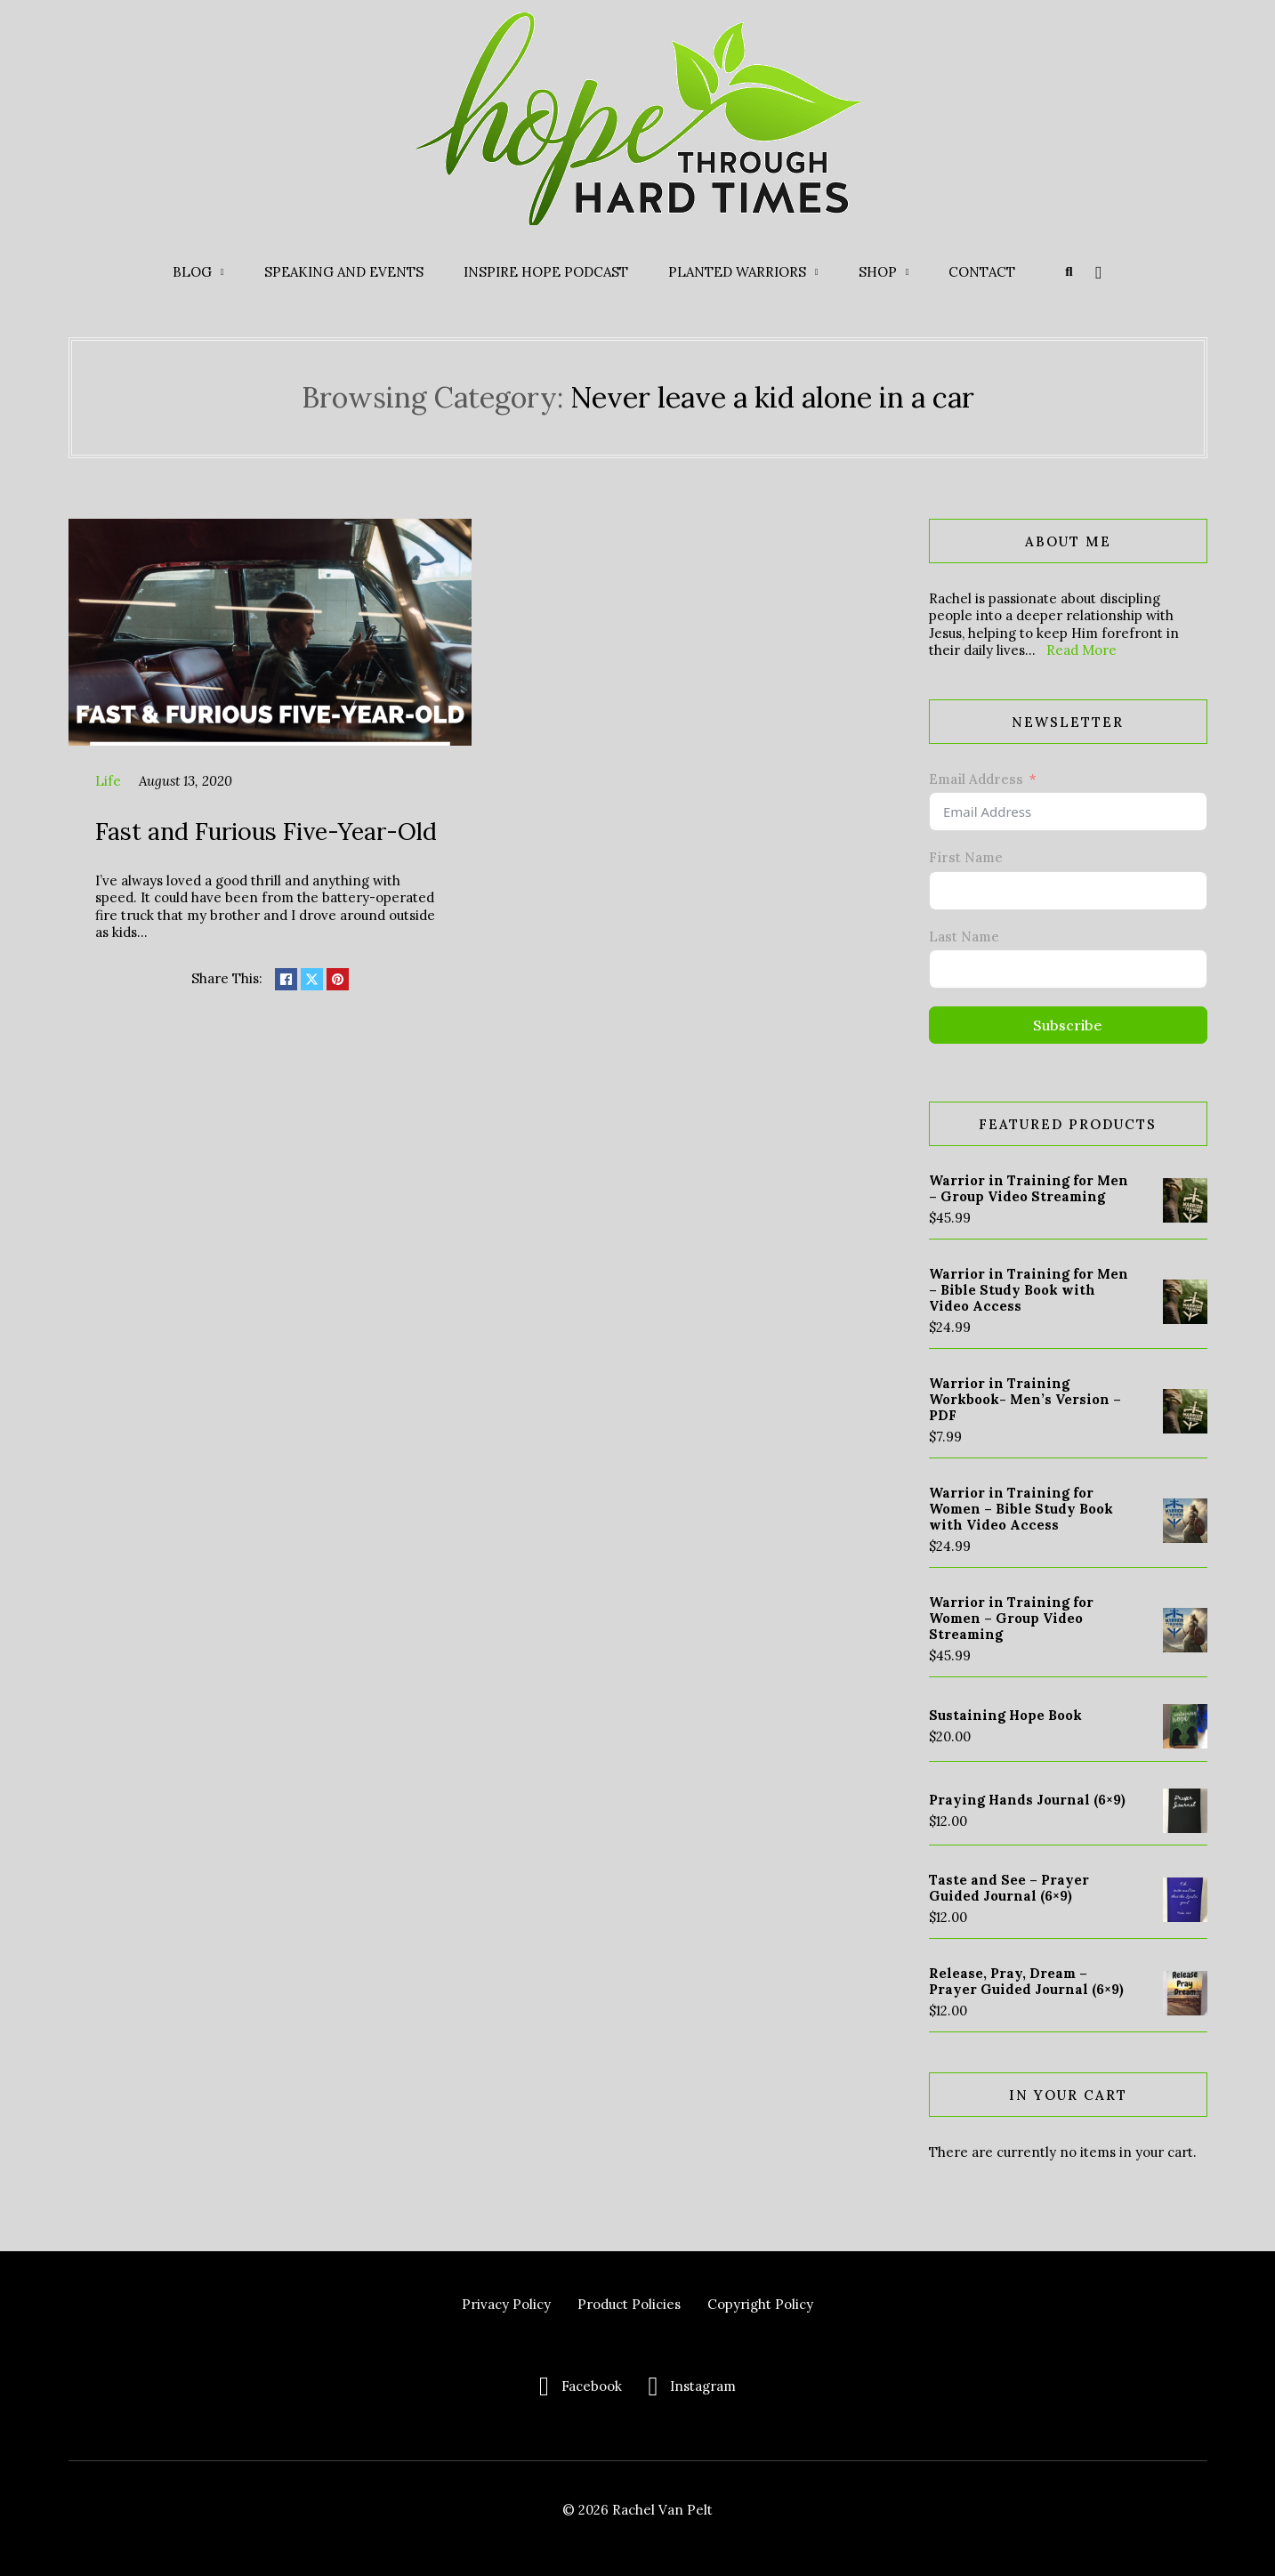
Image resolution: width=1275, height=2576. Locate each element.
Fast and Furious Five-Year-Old (266, 831)
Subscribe (1067, 1025)
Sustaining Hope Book (1005, 1715)
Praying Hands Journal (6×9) (1027, 1799)
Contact (981, 271)
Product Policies (629, 2304)
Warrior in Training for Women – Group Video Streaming (1011, 1618)
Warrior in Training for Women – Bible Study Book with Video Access (1021, 1508)
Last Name (964, 936)
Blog (192, 271)
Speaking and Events (344, 271)
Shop (878, 271)
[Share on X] (312, 979)
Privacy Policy (506, 2304)
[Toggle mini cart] (1098, 272)
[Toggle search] (1068, 272)
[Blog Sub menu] (222, 272)
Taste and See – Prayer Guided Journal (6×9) (1009, 1887)
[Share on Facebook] (286, 979)
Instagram (703, 2386)
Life (108, 780)
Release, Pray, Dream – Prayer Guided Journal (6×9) (1026, 1981)
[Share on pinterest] (338, 979)
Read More (1081, 650)
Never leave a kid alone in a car (772, 397)
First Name (966, 857)
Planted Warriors (737, 271)
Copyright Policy (760, 2304)
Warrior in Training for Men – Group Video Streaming (1028, 1188)
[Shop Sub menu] (907, 272)
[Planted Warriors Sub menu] (817, 272)
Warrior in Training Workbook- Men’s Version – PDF (1025, 1399)
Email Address (976, 779)
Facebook (591, 2386)
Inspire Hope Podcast (546, 271)
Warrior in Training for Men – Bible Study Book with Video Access (1028, 1289)
